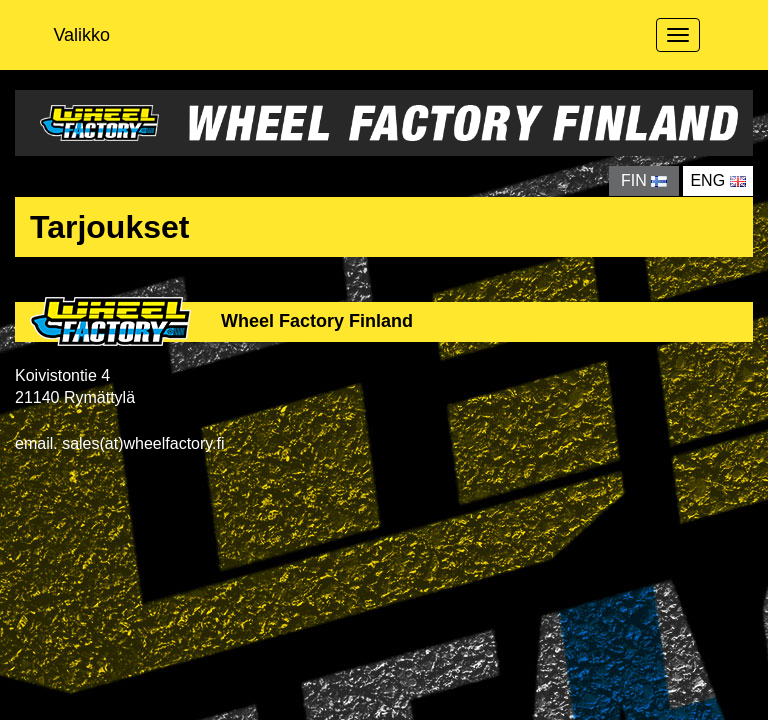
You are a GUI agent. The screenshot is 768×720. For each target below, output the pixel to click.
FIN (644, 180)
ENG (717, 180)
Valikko (81, 35)
